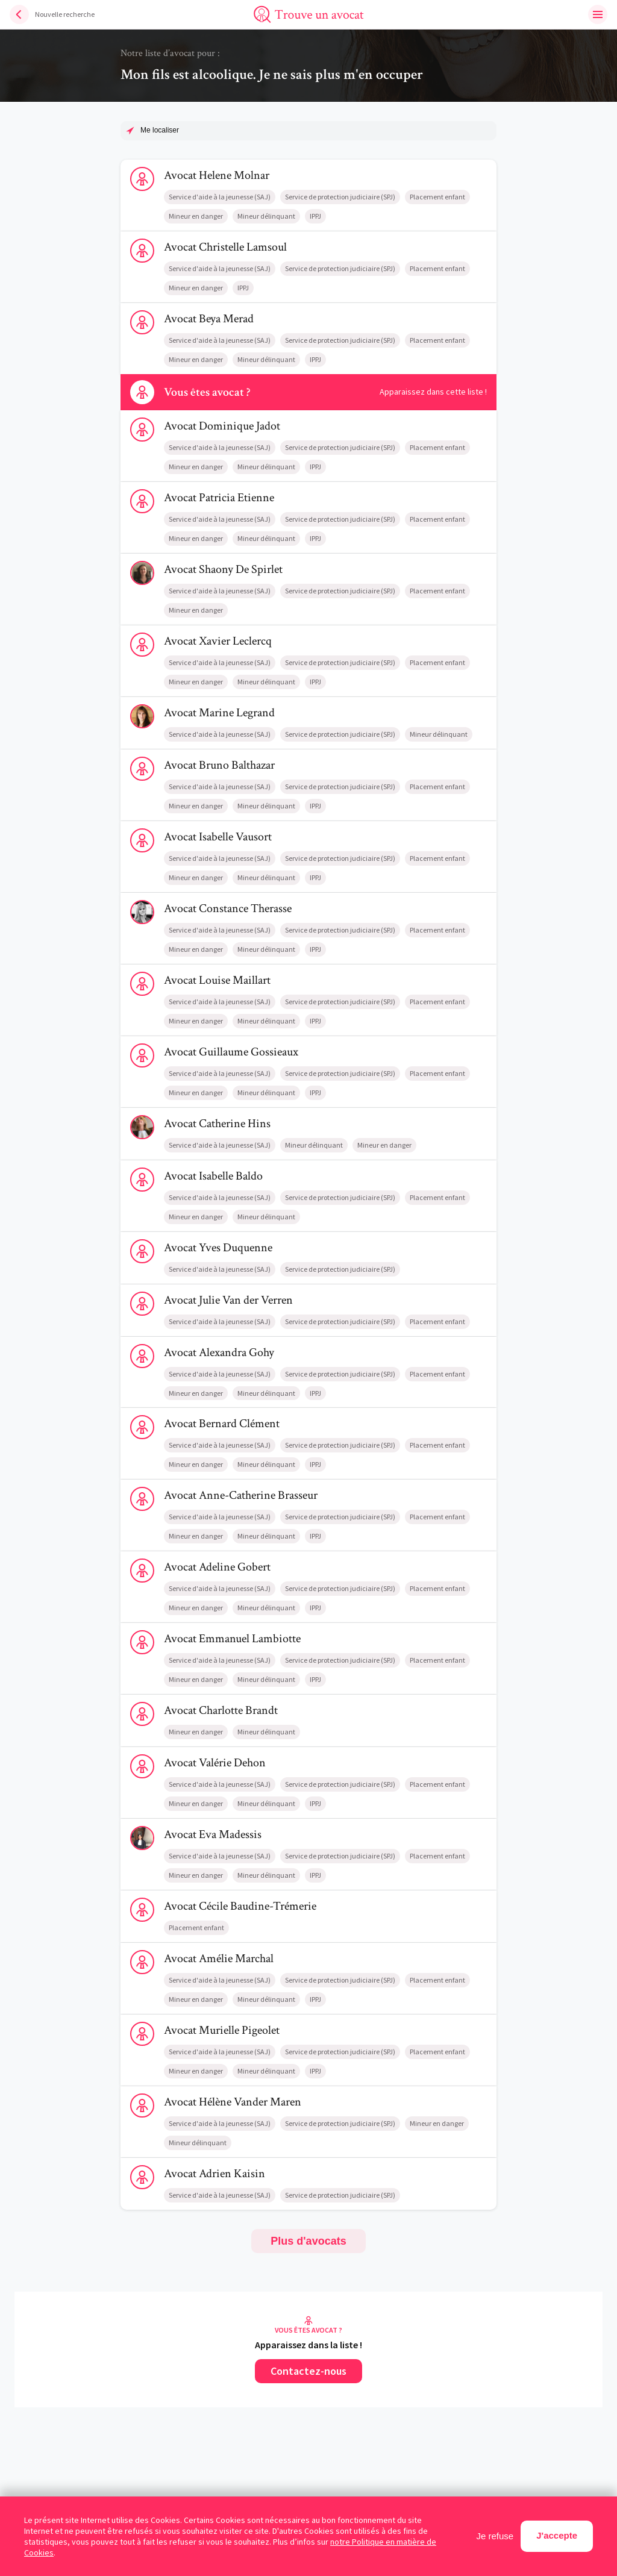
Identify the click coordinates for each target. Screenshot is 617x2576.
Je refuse (495, 2536)
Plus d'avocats (308, 2241)
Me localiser (159, 130)
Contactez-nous (308, 2371)
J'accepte (556, 2535)
